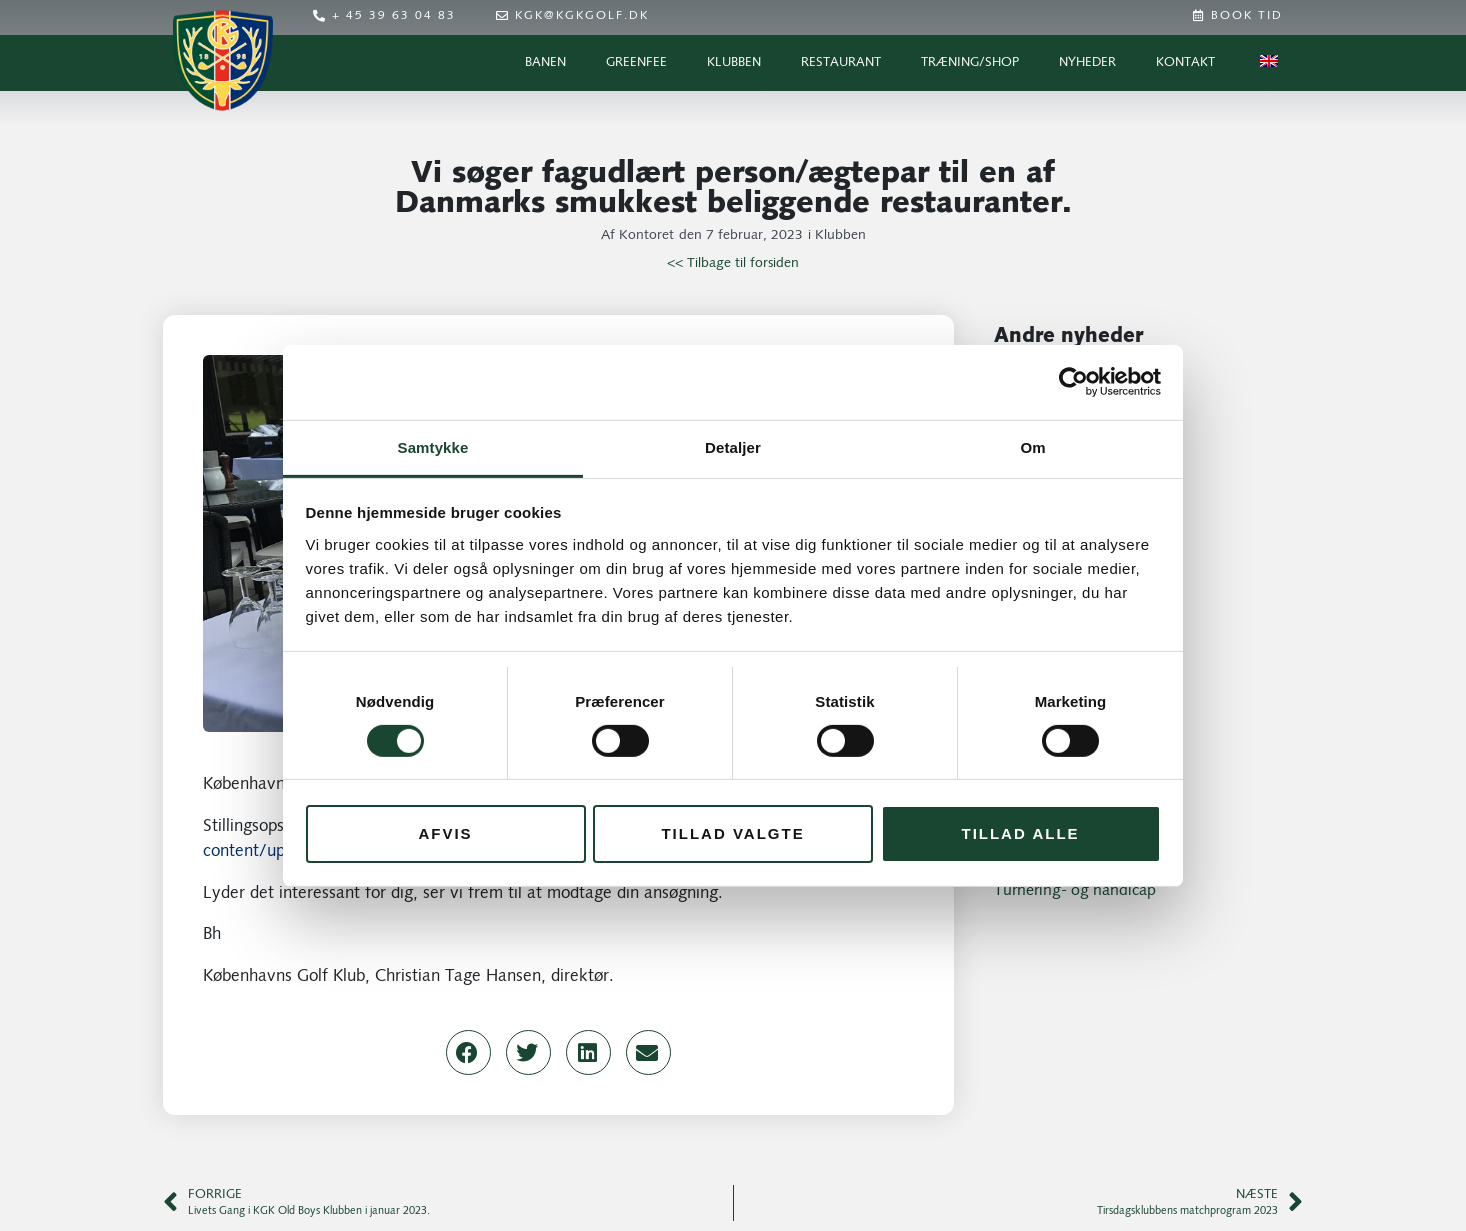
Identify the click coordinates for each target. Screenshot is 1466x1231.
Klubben (734, 62)
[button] (468, 1052)
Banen (545, 62)
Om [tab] (1032, 446)
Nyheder (1087, 62)
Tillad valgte (732, 833)
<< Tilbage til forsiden (733, 263)
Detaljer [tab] (733, 446)
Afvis (445, 833)
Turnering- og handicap (1075, 891)
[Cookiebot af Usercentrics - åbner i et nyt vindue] (1073, 382)
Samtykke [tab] (433, 446)
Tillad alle (1020, 833)
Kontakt (1185, 62)
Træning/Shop (970, 62)
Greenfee (636, 62)
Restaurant (841, 62)
